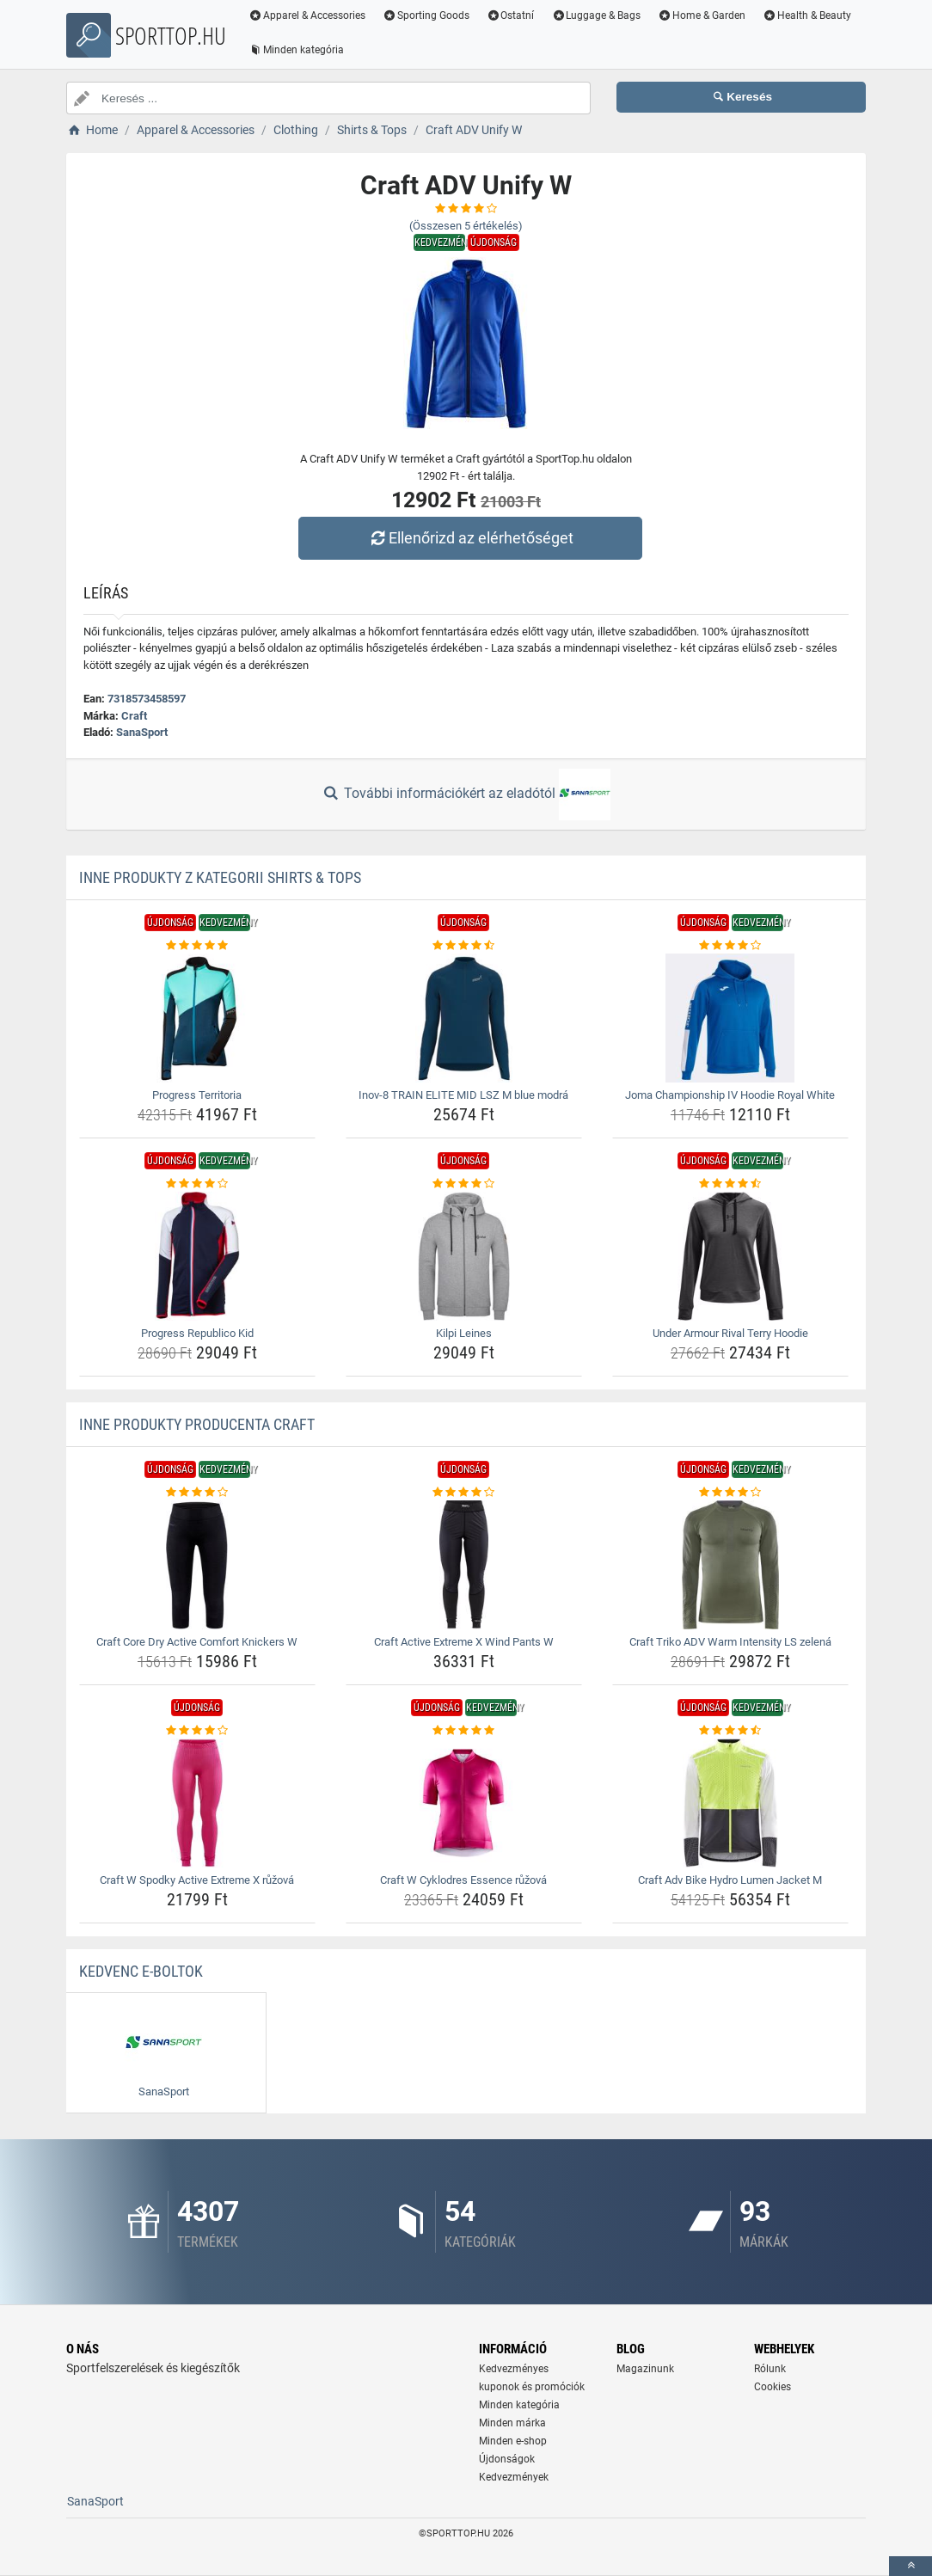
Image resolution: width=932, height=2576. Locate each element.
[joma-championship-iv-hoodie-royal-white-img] (730, 1018)
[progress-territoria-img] (197, 1018)
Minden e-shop (513, 2441)
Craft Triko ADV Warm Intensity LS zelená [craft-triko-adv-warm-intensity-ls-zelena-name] (730, 1641)
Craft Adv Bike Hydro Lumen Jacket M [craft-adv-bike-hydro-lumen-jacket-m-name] (730, 1880)
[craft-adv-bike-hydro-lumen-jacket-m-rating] (730, 1730)
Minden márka (512, 2423)
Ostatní (511, 15)
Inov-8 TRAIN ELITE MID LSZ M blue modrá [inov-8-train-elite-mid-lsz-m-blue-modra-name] (463, 1095)
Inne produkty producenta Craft (197, 1424)
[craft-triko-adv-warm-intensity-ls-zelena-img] (730, 1564)
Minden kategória (296, 50)
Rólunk (770, 2369)
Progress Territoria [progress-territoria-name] (197, 1095)
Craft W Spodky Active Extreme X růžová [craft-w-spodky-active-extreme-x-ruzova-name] (197, 1880)
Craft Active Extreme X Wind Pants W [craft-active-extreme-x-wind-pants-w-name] (464, 1641)
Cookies (772, 2387)
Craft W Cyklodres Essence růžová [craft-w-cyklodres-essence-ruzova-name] (463, 1880)
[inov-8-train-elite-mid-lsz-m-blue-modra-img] (463, 1018)
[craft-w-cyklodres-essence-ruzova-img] (463, 1803)
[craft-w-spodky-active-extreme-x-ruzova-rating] (197, 1730)
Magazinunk (645, 2369)
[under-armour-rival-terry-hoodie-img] (730, 1256)
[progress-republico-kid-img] (197, 1256)
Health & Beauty (807, 15)
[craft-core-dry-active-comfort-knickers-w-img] (197, 1564)
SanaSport (142, 732)
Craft (134, 715)
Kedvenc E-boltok (141, 1971)
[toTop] (910, 2566)
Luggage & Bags (596, 15)
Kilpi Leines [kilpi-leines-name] (464, 1333)
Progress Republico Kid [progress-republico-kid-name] (197, 1333)
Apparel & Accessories (306, 15)
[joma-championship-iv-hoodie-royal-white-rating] (730, 945)
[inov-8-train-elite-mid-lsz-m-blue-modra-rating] (463, 945)
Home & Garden (701, 15)
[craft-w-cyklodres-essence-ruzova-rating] (463, 1730)
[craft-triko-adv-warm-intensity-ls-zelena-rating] (730, 1492)
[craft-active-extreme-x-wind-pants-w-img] (463, 1564)
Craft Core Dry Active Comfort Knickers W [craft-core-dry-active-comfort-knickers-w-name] (196, 1641)
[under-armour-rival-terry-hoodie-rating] (730, 1184)
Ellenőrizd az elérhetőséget (470, 537)
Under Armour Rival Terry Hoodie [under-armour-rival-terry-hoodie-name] (730, 1333)
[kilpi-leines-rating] (463, 1184)
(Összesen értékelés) (466, 225)
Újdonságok (507, 2459)
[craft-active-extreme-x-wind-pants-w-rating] (463, 1492)
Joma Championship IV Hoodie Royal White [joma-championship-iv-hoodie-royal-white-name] (730, 1095)
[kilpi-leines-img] (463, 1256)
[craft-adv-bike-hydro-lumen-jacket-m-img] (730, 1803)
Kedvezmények (514, 2477)
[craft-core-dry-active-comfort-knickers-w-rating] (197, 1492)
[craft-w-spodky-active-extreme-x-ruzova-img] (197, 1803)
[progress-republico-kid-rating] (197, 1184)
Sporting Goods (426, 15)
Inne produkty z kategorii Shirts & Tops (220, 877)
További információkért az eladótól (466, 794)
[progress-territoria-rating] (197, 945)
